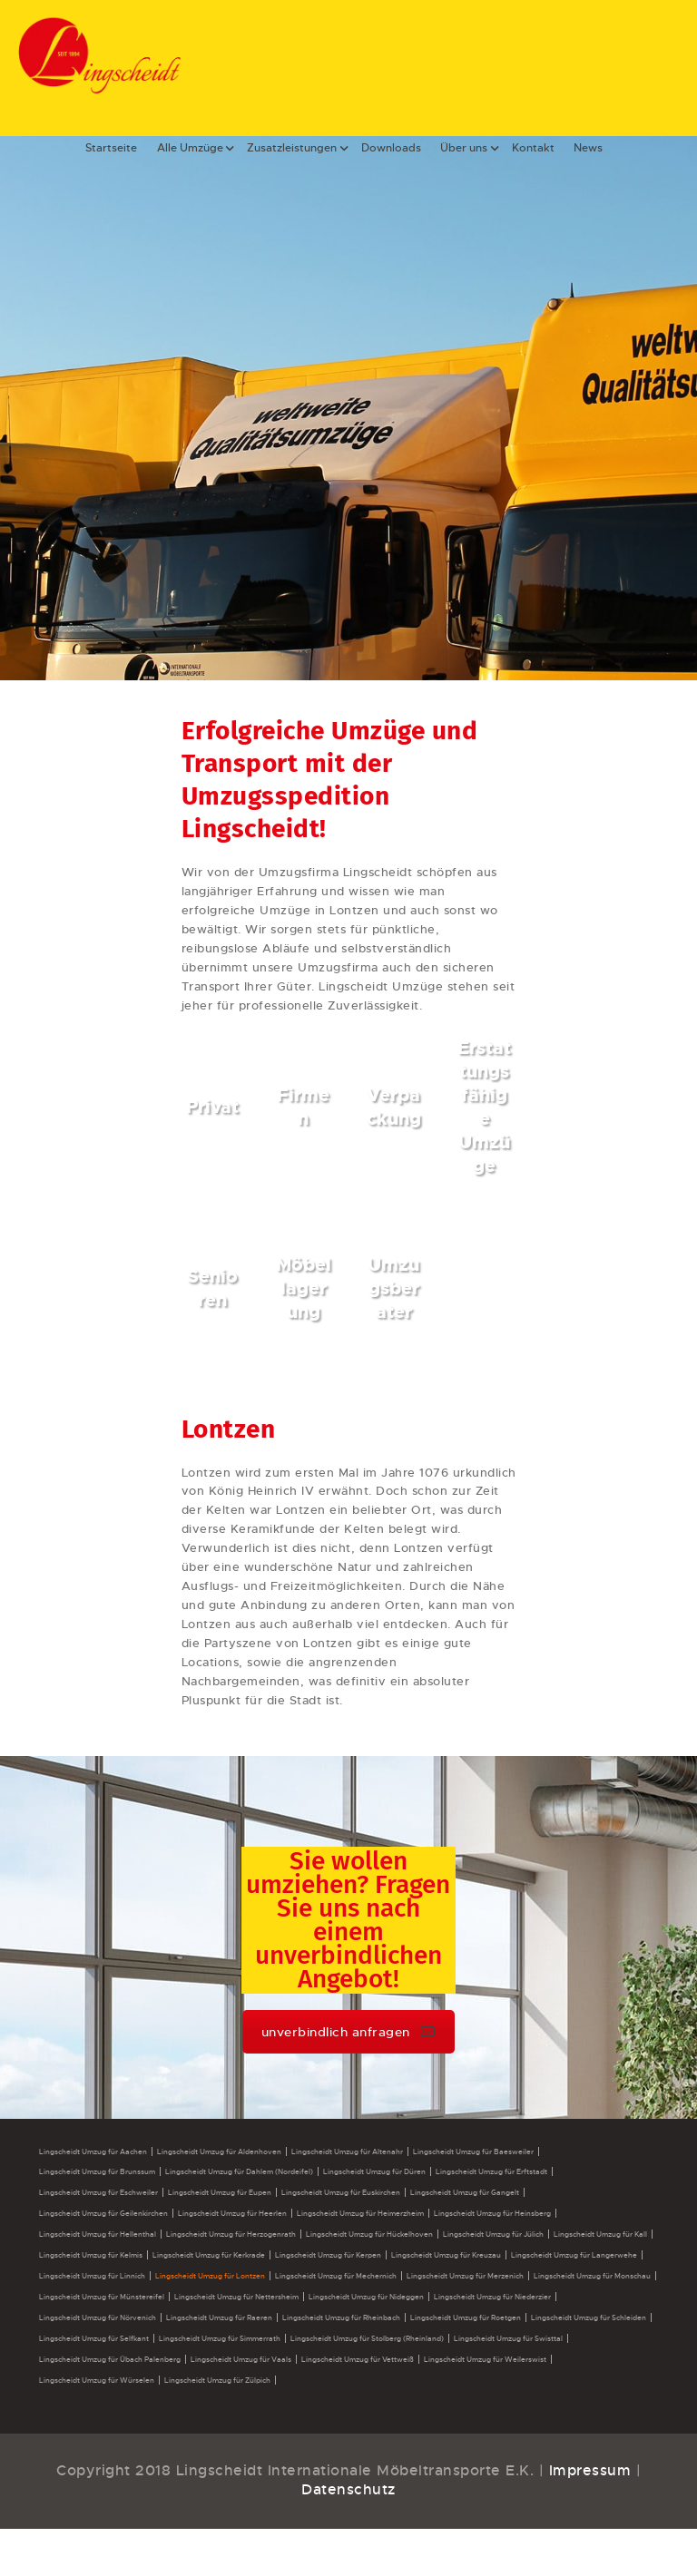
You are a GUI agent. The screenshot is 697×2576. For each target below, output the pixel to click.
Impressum (590, 2470)
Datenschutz (348, 2489)
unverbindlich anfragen (348, 2032)
